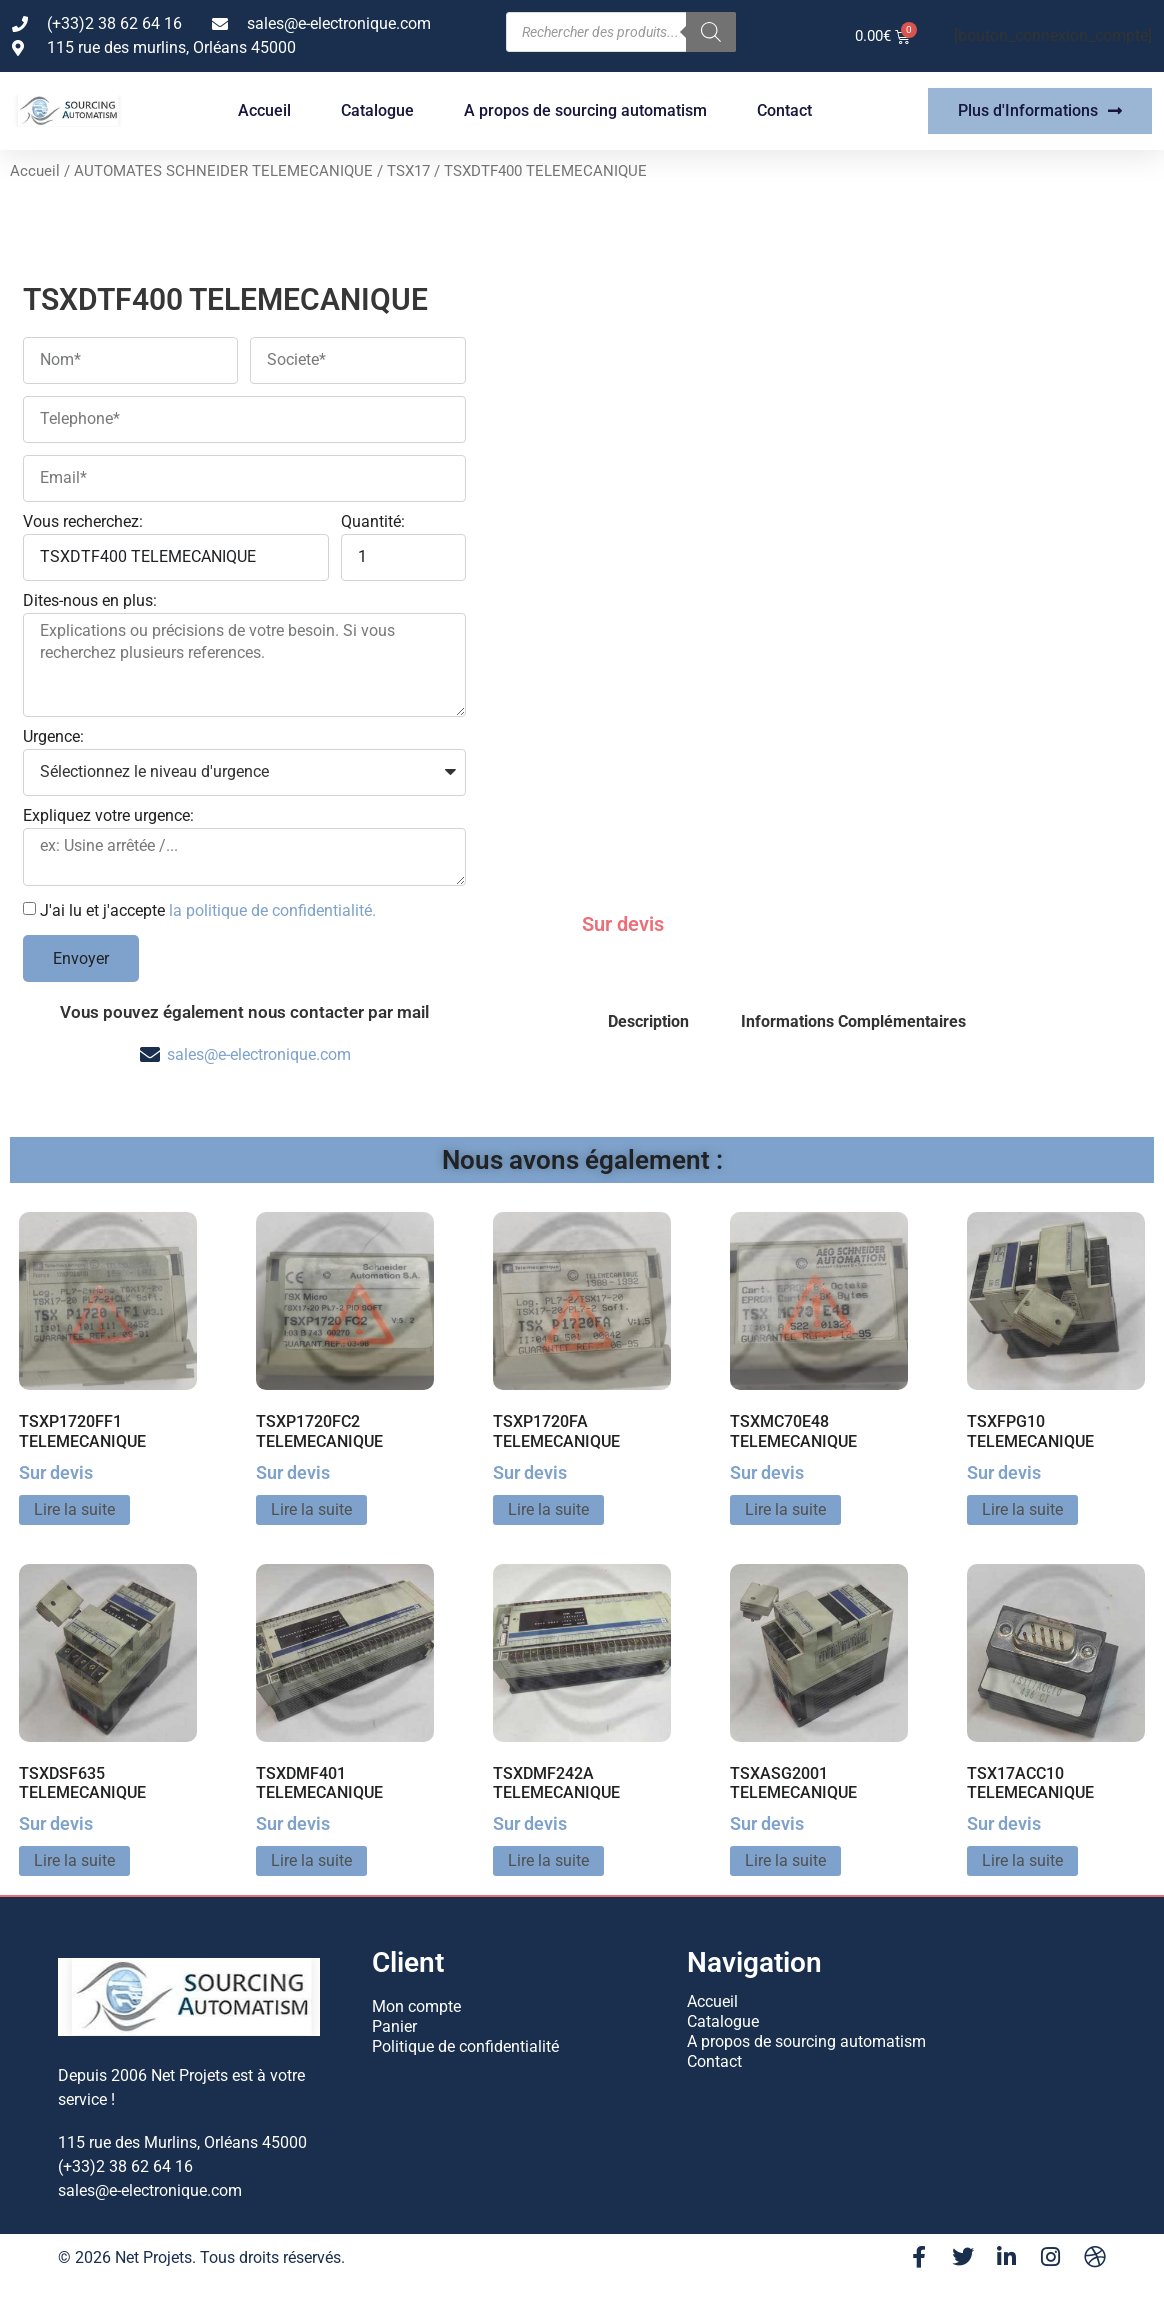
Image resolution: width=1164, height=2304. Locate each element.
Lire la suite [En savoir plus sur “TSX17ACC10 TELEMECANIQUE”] (1022, 1860)
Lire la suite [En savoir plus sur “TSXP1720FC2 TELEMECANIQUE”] (311, 1509)
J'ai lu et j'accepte (208, 910)
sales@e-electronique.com (259, 1054)
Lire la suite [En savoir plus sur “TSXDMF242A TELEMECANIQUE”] (548, 1860)
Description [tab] (648, 1021)
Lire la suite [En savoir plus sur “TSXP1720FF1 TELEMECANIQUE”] (74, 1509)
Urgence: (53, 737)
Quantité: (373, 522)
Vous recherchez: (83, 522)
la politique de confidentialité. (272, 910)
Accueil (264, 110)
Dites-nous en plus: (90, 601)
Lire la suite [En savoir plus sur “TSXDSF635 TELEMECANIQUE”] (74, 1860)
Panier (394, 2026)
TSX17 (408, 171)
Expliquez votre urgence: (108, 816)
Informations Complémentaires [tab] (853, 1021)
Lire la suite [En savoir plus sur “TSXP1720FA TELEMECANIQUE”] (548, 1509)
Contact (784, 110)
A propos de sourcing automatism (585, 110)
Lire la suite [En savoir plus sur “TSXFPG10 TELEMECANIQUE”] (1022, 1509)
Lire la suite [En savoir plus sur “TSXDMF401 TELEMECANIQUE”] (311, 1860)
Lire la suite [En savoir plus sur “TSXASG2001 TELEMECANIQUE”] (785, 1860)
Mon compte (416, 2006)
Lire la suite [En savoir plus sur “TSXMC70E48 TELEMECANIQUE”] (785, 1509)
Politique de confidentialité (465, 2046)
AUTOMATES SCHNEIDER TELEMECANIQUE (223, 171)
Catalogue (377, 110)
